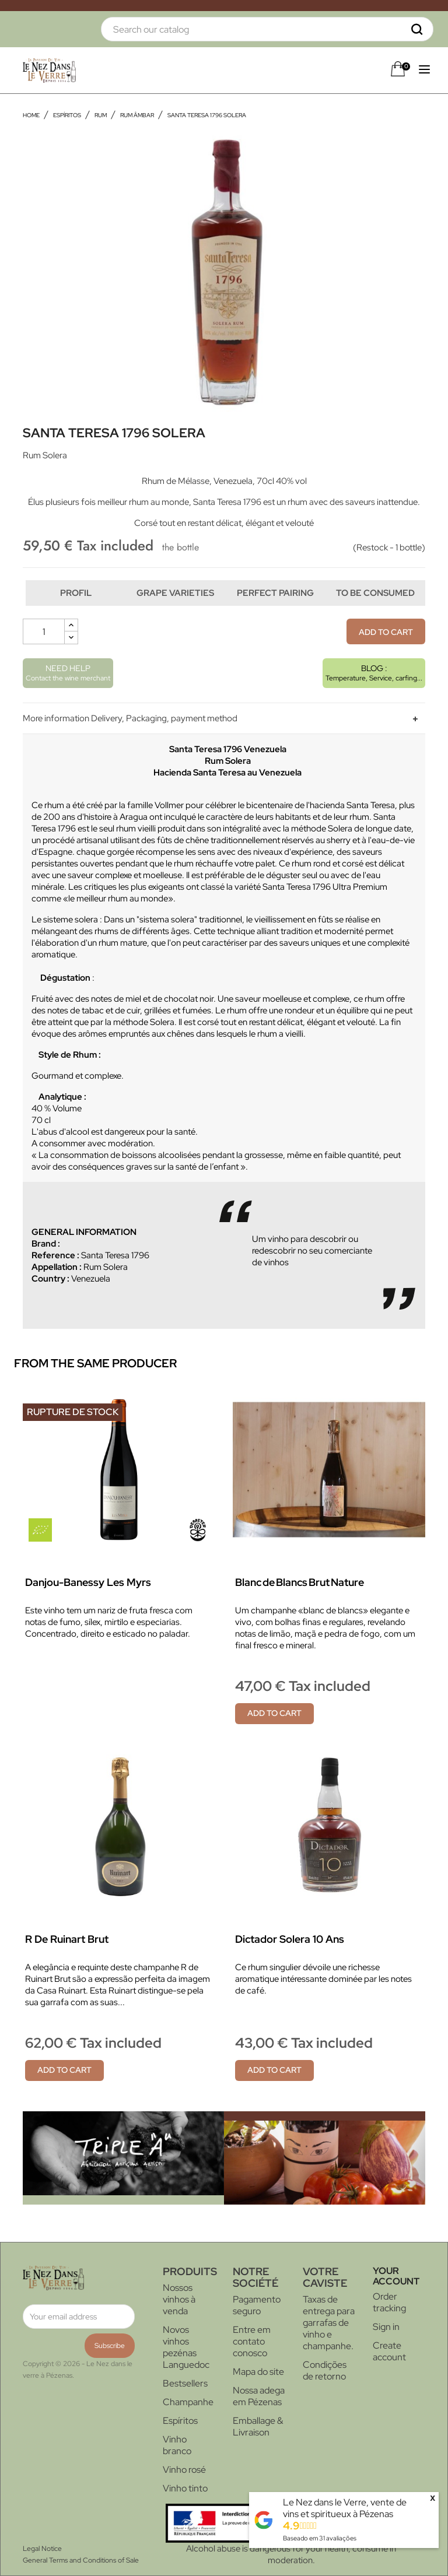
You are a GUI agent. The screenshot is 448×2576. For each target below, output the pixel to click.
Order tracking (389, 2302)
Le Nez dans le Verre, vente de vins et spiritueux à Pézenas (345, 2508)
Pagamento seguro (257, 2305)
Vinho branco (177, 2445)
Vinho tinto (185, 2488)
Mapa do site (258, 2372)
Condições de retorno (324, 2370)
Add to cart (386, 632)
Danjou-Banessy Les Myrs (88, 1582)
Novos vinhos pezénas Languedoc (186, 2347)
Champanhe (188, 2402)
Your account (396, 2276)
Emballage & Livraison (258, 2426)
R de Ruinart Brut (66, 1939)
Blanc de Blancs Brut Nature (299, 1582)
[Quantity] (44, 631)
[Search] (267, 29)
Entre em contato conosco (252, 2341)
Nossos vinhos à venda (179, 2299)
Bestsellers (185, 2383)
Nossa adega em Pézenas (259, 2396)
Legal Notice (42, 2548)
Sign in (386, 2327)
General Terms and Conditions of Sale (81, 2560)
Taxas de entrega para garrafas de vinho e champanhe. (329, 2322)
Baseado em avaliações (319, 2538)
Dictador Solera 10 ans (289, 1939)
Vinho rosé (184, 2469)
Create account (389, 2351)
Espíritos (180, 2420)
